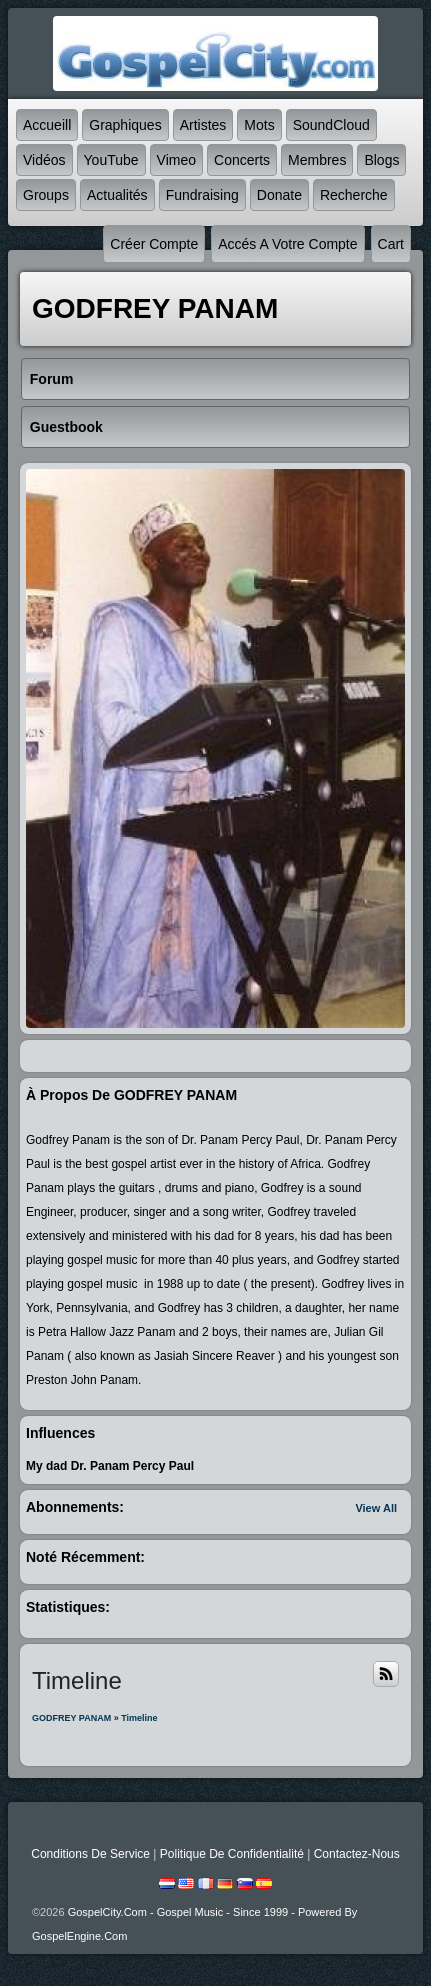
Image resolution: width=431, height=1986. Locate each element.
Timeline (139, 1718)
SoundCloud (331, 125)
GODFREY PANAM (71, 1718)
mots (259, 125)
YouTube (111, 160)
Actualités (117, 195)
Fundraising (202, 195)
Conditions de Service (90, 1854)
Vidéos (44, 160)
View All (376, 1508)
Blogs (381, 160)
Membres (317, 160)
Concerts (242, 160)
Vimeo (176, 160)
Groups (46, 195)
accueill (47, 125)
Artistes (203, 125)
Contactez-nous (357, 1854)
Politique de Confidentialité (232, 1854)
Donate (279, 195)
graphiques (125, 125)
